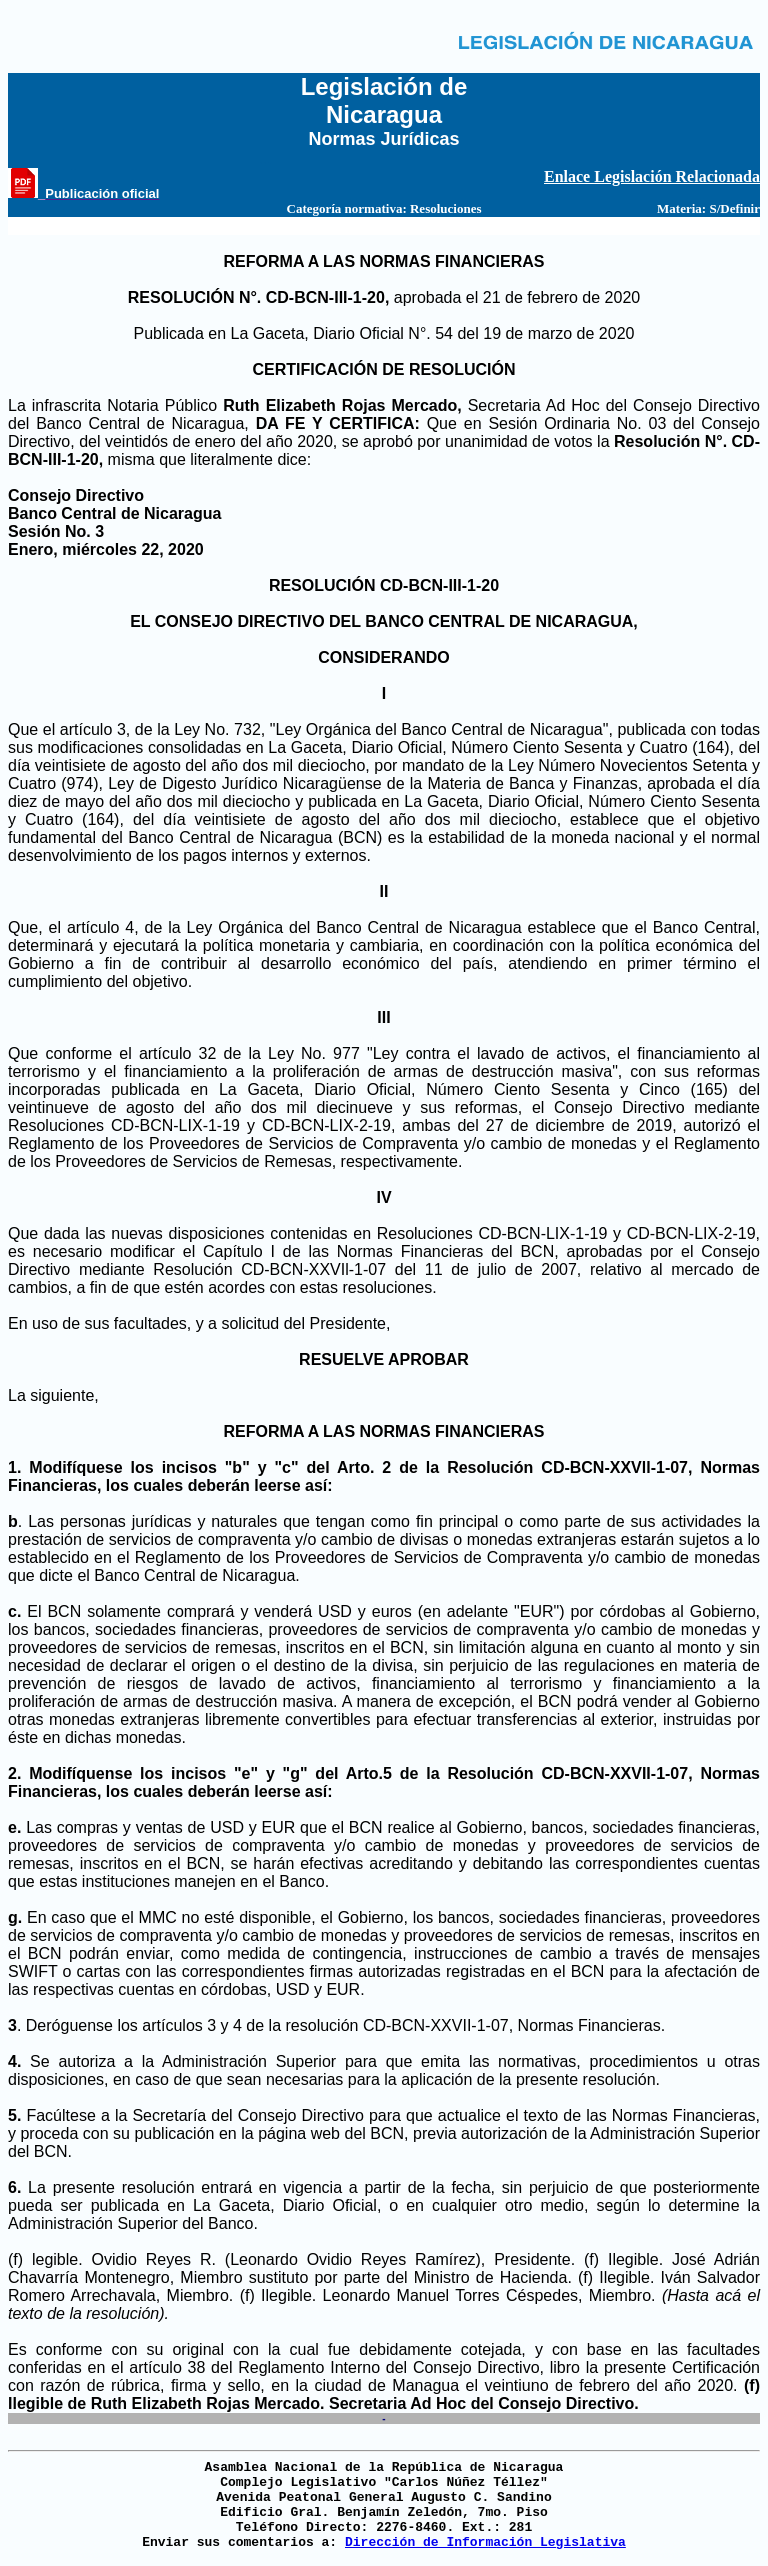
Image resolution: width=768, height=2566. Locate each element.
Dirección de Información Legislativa (485, 2542)
